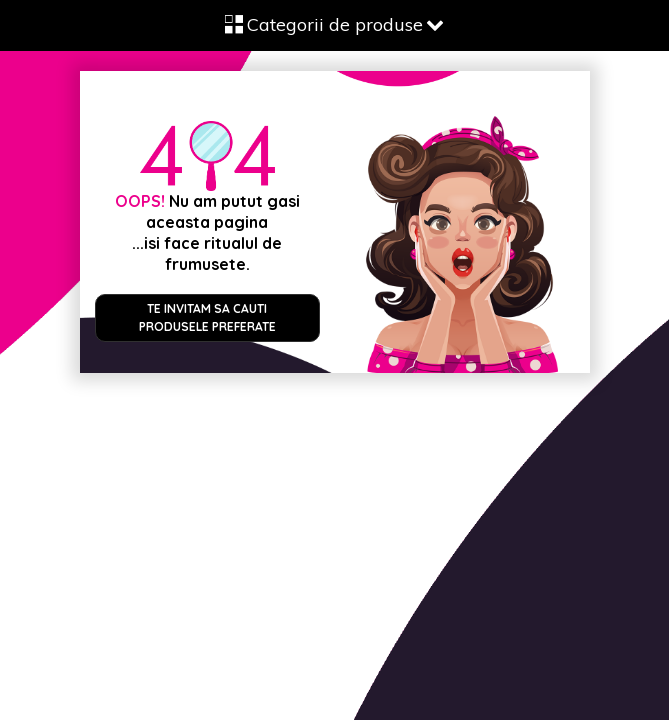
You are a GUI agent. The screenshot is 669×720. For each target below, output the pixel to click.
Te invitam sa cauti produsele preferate (207, 317)
